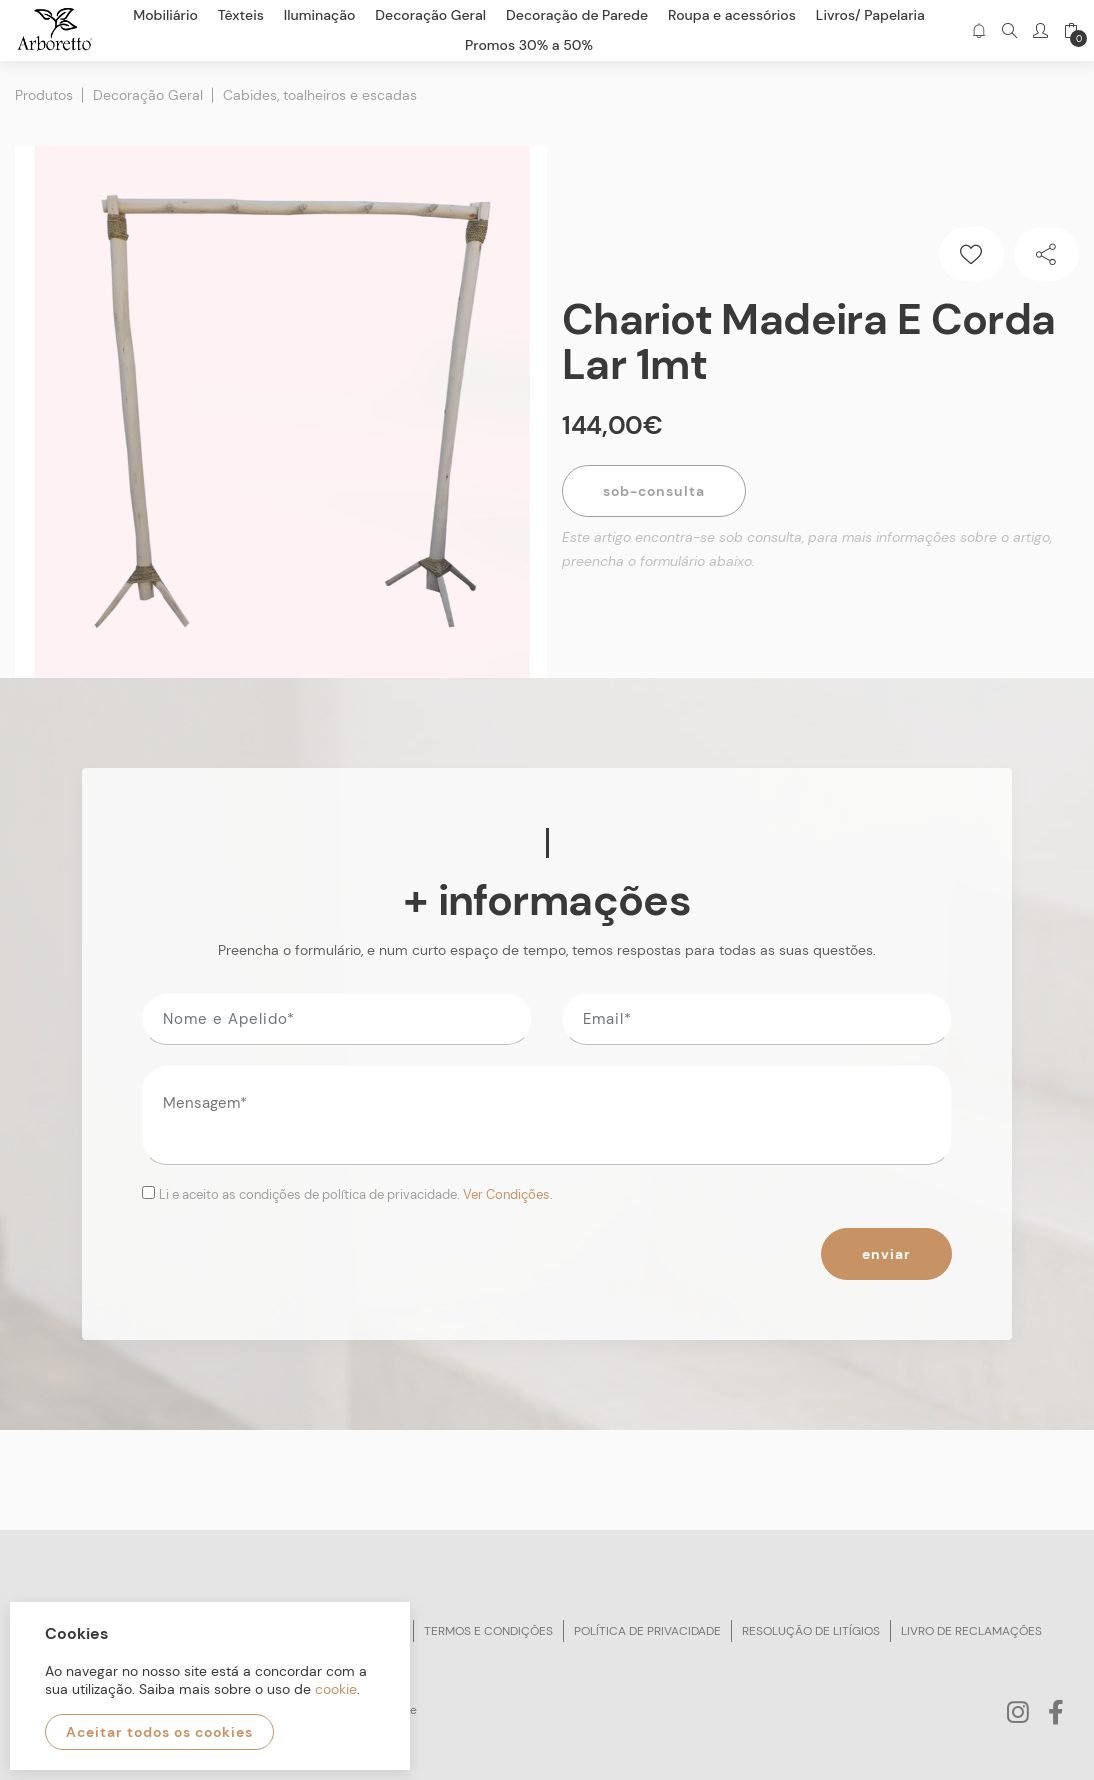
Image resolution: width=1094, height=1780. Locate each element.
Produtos (44, 95)
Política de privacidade (647, 1631)
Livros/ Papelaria (870, 15)
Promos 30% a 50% (529, 45)
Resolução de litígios (811, 1631)
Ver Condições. (508, 1194)
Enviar (886, 1254)
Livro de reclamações (971, 1631)
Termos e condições (488, 1631)
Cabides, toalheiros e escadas (320, 95)
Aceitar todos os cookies (159, 1732)
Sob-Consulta (654, 491)
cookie (336, 1689)
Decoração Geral (148, 95)
